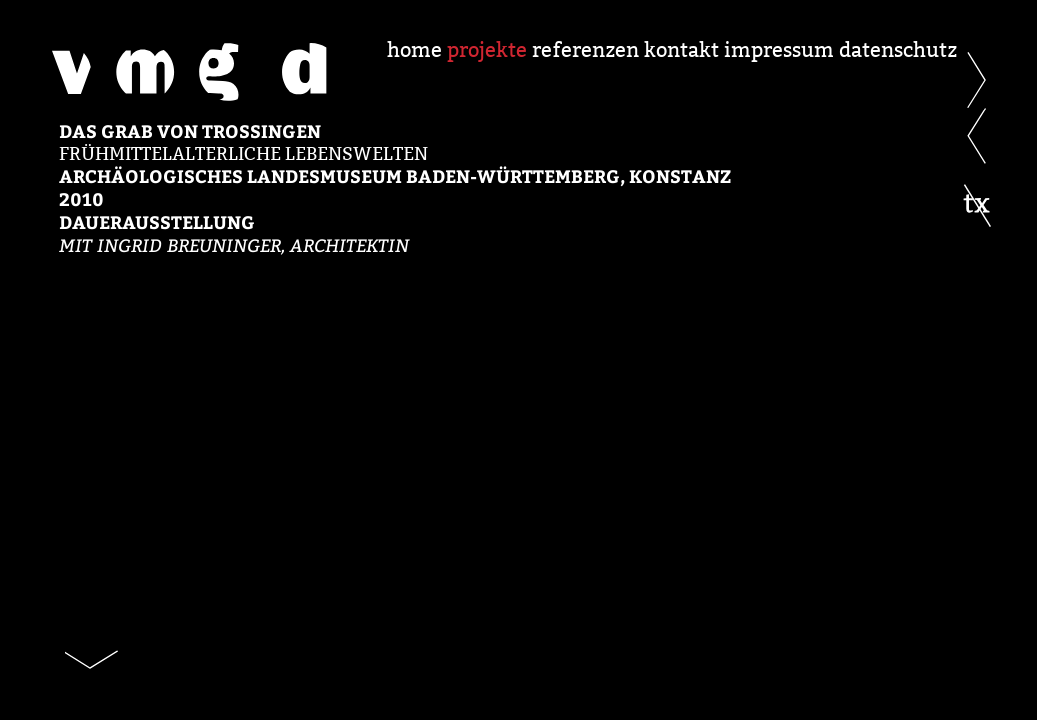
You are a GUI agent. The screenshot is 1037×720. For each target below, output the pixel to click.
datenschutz (898, 50)
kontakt (681, 50)
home (414, 50)
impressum (779, 50)
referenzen (585, 50)
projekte (487, 50)
